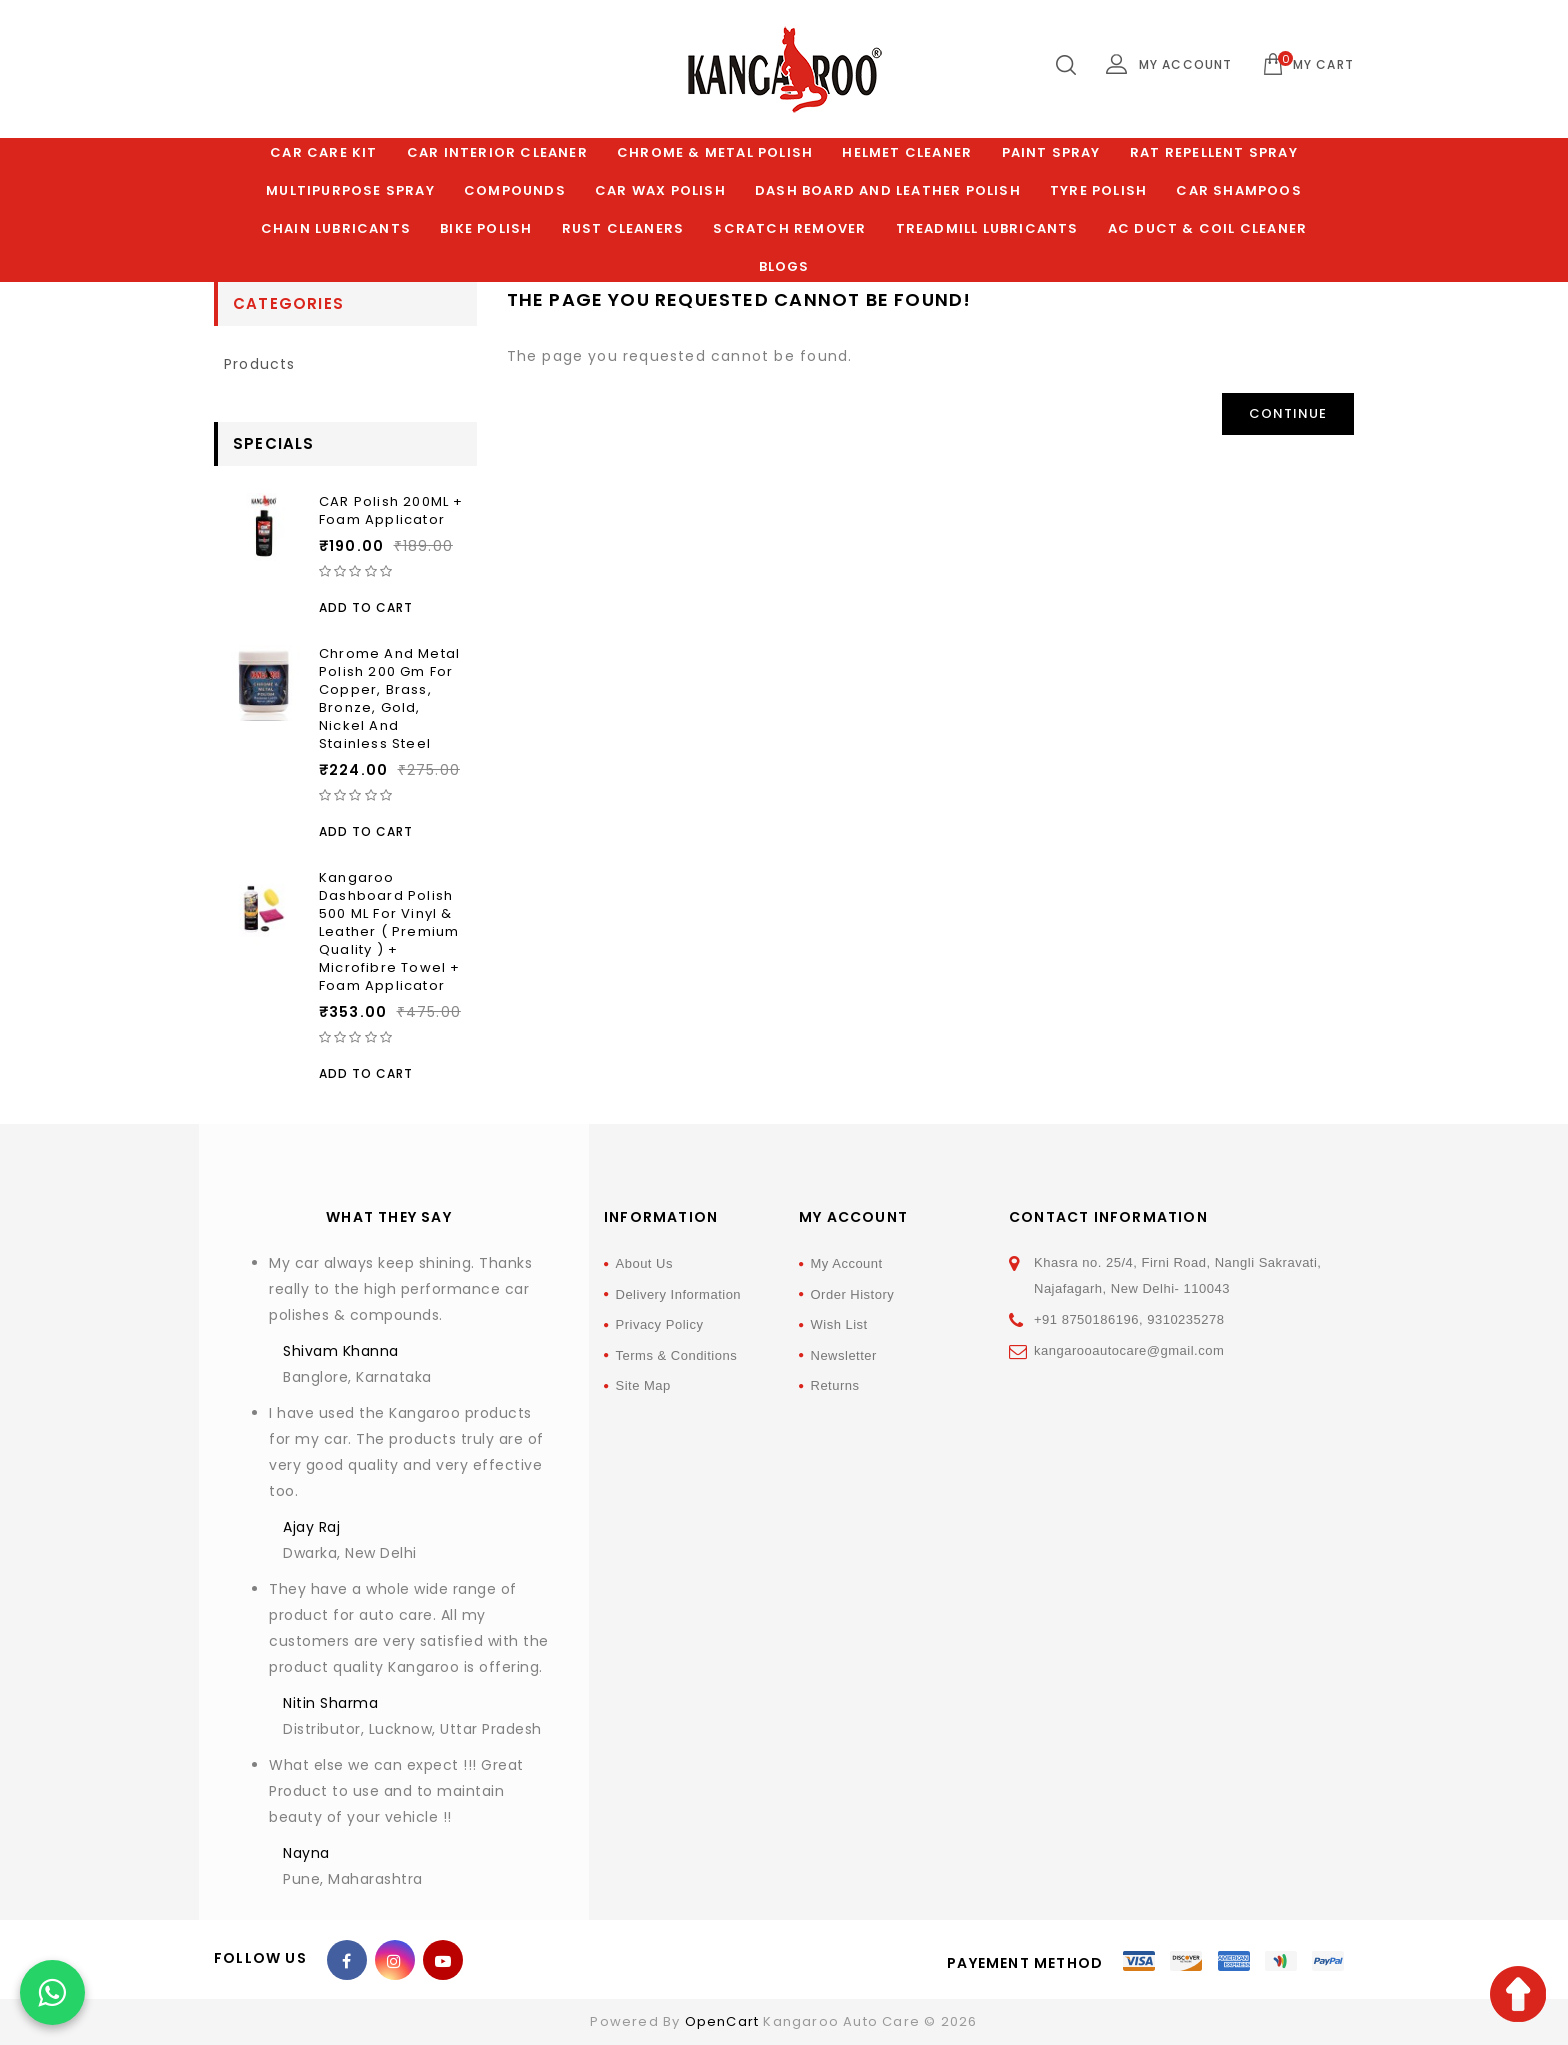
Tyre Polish (1098, 190)
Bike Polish (486, 228)
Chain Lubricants (336, 228)
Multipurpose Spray (350, 190)
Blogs (784, 266)
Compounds (515, 190)
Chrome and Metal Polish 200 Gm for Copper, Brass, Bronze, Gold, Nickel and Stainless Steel (389, 698)
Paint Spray (1051, 152)
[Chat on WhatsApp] (52, 1992)
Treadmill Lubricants (987, 228)
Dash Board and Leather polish (888, 190)
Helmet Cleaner (907, 152)
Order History (853, 1294)
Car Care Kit (323, 152)
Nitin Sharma (330, 1703)
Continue (1288, 413)
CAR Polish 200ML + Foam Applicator (391, 510)
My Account (847, 1263)
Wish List (839, 1324)
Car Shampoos (1238, 190)
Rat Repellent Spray (1214, 152)
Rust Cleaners (623, 228)
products (260, 364)
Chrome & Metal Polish (715, 152)
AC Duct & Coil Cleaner (1207, 228)
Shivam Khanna (341, 1351)
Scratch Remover (789, 228)
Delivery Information (679, 1294)
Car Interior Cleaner (497, 152)
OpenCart (722, 2021)
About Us (644, 1263)
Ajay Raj (311, 1527)
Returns (835, 1385)
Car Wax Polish (660, 190)
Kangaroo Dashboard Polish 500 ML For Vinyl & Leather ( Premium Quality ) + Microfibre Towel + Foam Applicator (390, 931)
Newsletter (844, 1355)
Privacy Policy (660, 1324)
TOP (1518, 1994)
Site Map (643, 1385)
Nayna (306, 1853)
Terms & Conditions (677, 1355)
